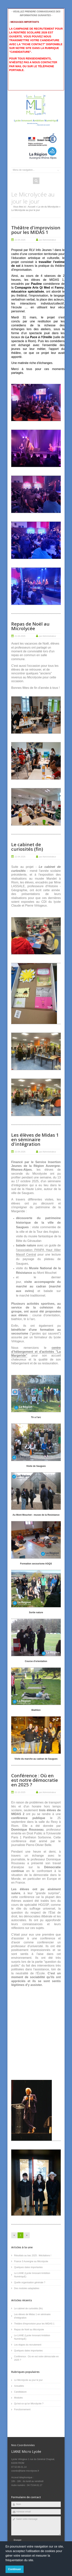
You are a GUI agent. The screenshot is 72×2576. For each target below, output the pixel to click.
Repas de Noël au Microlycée (30, 626)
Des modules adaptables (26, 2288)
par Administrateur (47, 240)
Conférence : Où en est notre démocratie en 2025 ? (34, 1780)
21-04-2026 (20, 636)
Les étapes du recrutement (27, 2344)
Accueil (31, 206)
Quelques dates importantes (28, 2267)
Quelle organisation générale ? (29, 2282)
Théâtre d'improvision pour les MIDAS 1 (35, 229)
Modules (18, 2397)
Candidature (20, 2392)
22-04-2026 (20, 240)
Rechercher (36, 181)
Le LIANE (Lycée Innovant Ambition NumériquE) (32, 2275)
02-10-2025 (20, 1792)
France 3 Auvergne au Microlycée (31, 2261)
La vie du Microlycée (48, 206)
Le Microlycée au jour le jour (28, 2380)
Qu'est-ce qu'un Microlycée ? (28, 2403)
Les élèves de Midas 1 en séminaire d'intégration (35, 1139)
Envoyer (17, 2540)
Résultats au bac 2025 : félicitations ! (32, 2255)
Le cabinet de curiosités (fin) (27, 846)
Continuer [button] (14, 2569)
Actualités (19, 2386)
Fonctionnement (22, 2409)
